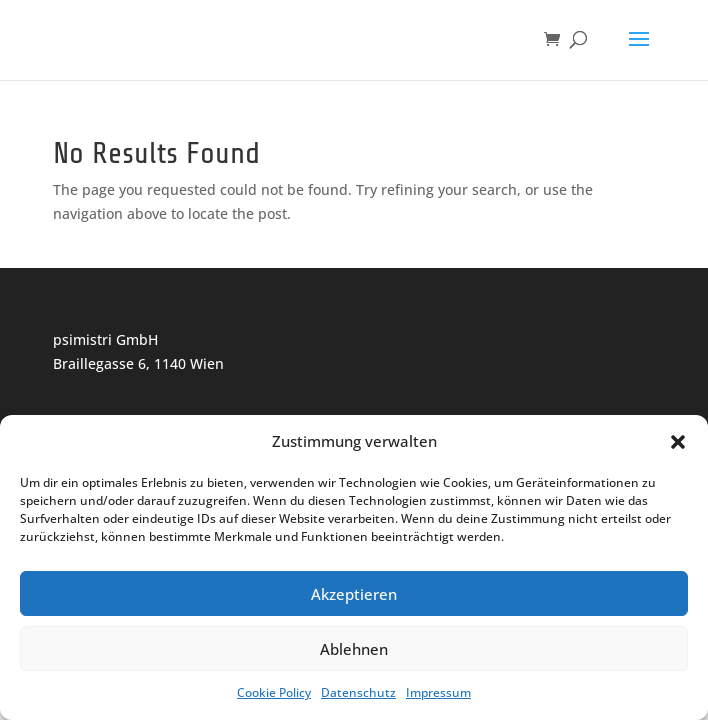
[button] (678, 442)
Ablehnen (354, 649)
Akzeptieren (354, 594)
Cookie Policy (274, 692)
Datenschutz (358, 692)
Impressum (438, 692)
